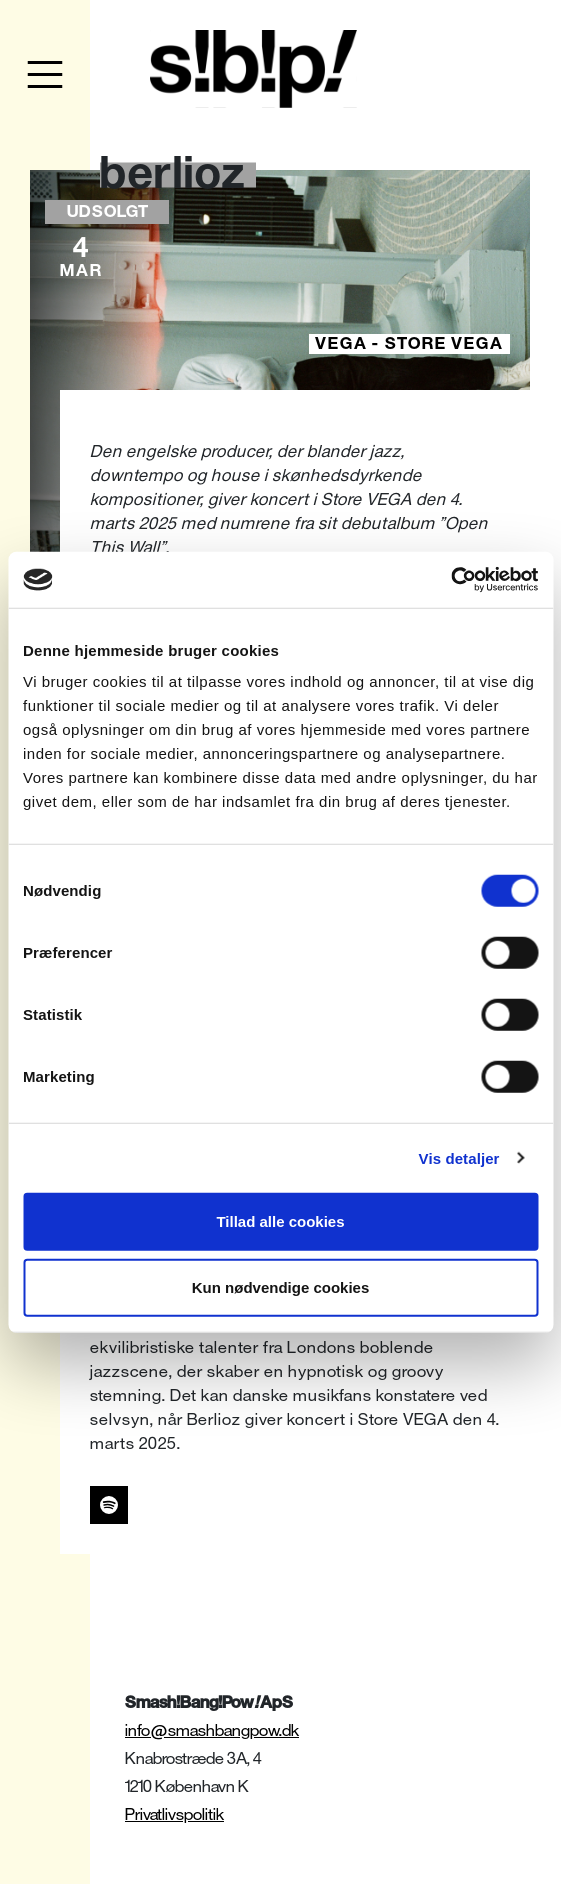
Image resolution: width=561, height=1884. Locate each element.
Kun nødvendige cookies (281, 1286)
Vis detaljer (459, 1157)
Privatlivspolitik (174, 1814)
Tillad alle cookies (280, 1221)
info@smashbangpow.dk (212, 1730)
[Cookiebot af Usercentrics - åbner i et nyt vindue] (450, 580)
